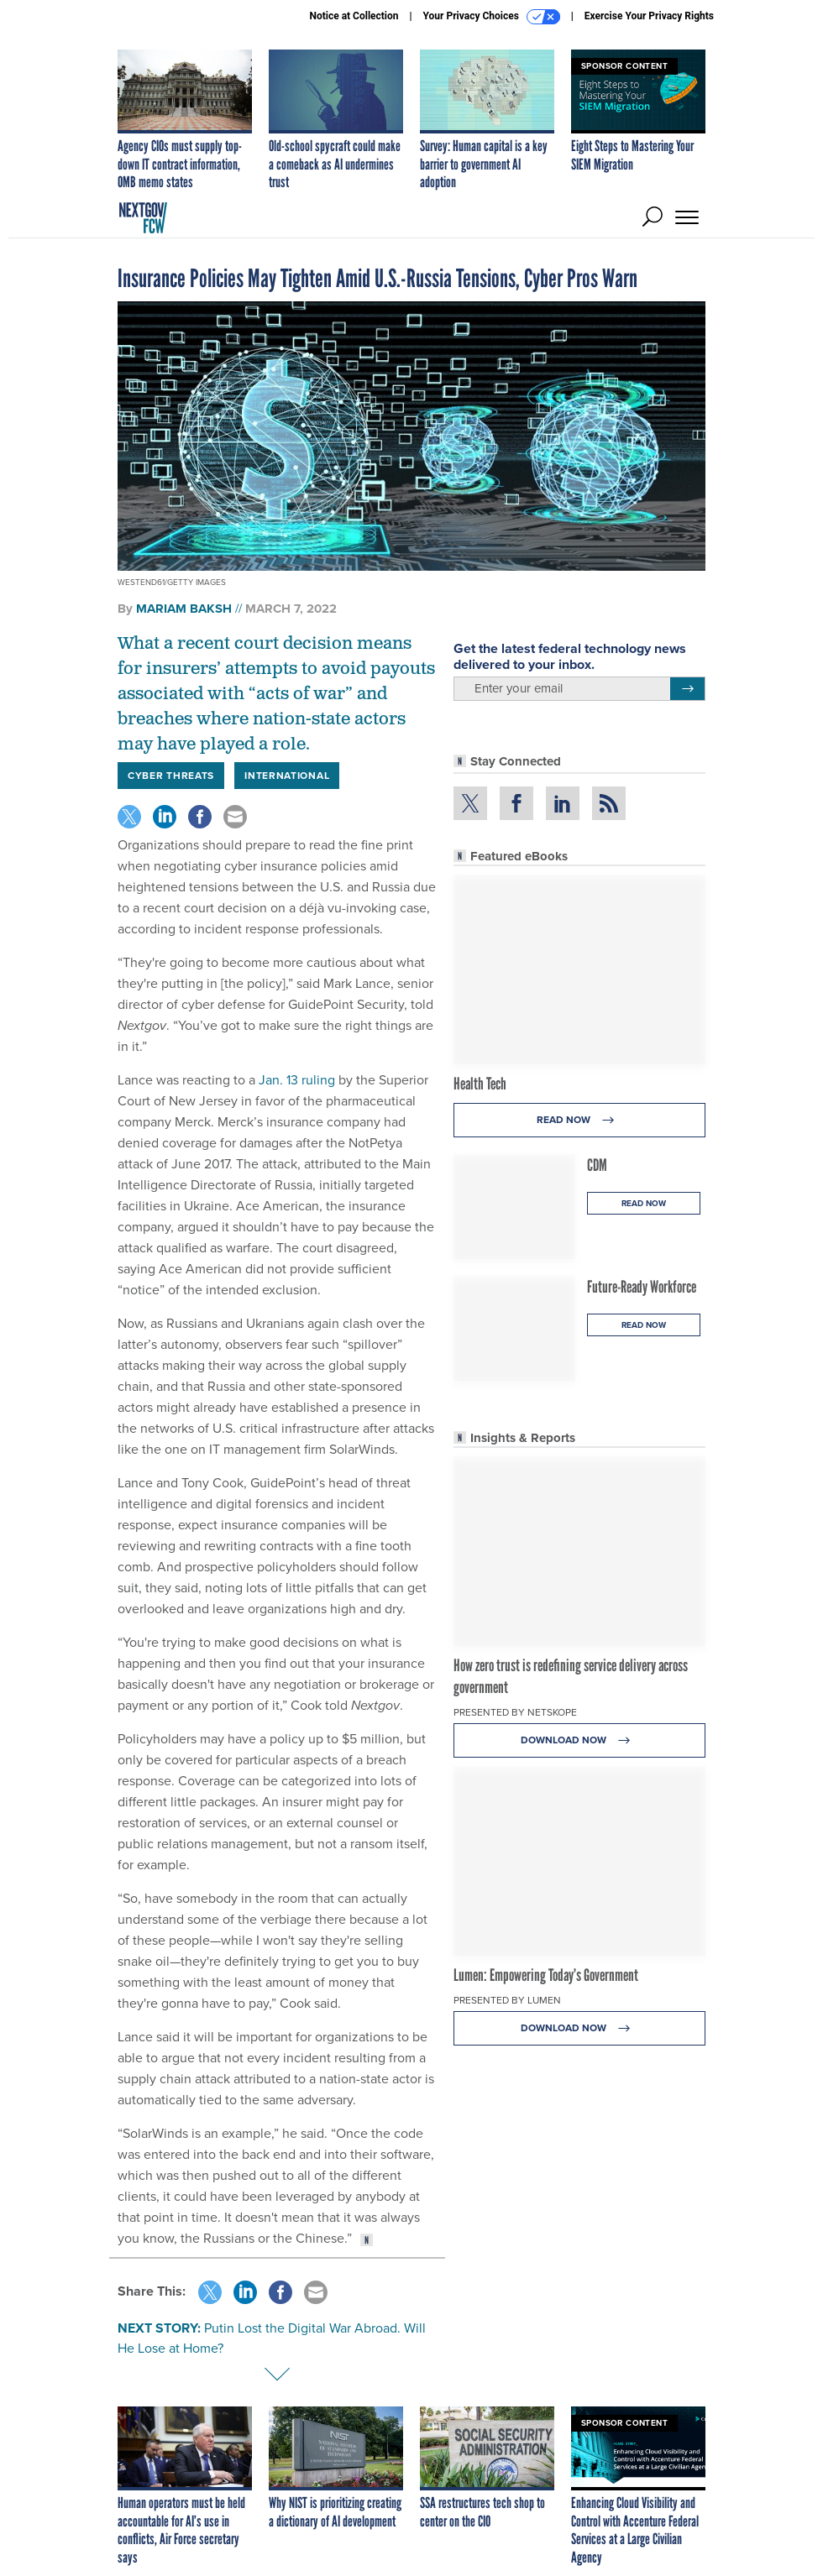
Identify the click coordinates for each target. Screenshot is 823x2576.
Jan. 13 (278, 1079)
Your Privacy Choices (491, 16)
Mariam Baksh (184, 608)
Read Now (580, 1120)
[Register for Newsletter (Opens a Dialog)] (687, 689)
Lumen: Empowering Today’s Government (545, 1975)
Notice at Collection (353, 16)
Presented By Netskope (515, 1712)
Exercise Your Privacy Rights (649, 16)
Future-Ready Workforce (641, 1287)
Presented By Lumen (507, 2000)
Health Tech (479, 1084)
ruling (318, 1079)
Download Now (580, 1740)
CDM (597, 1165)
